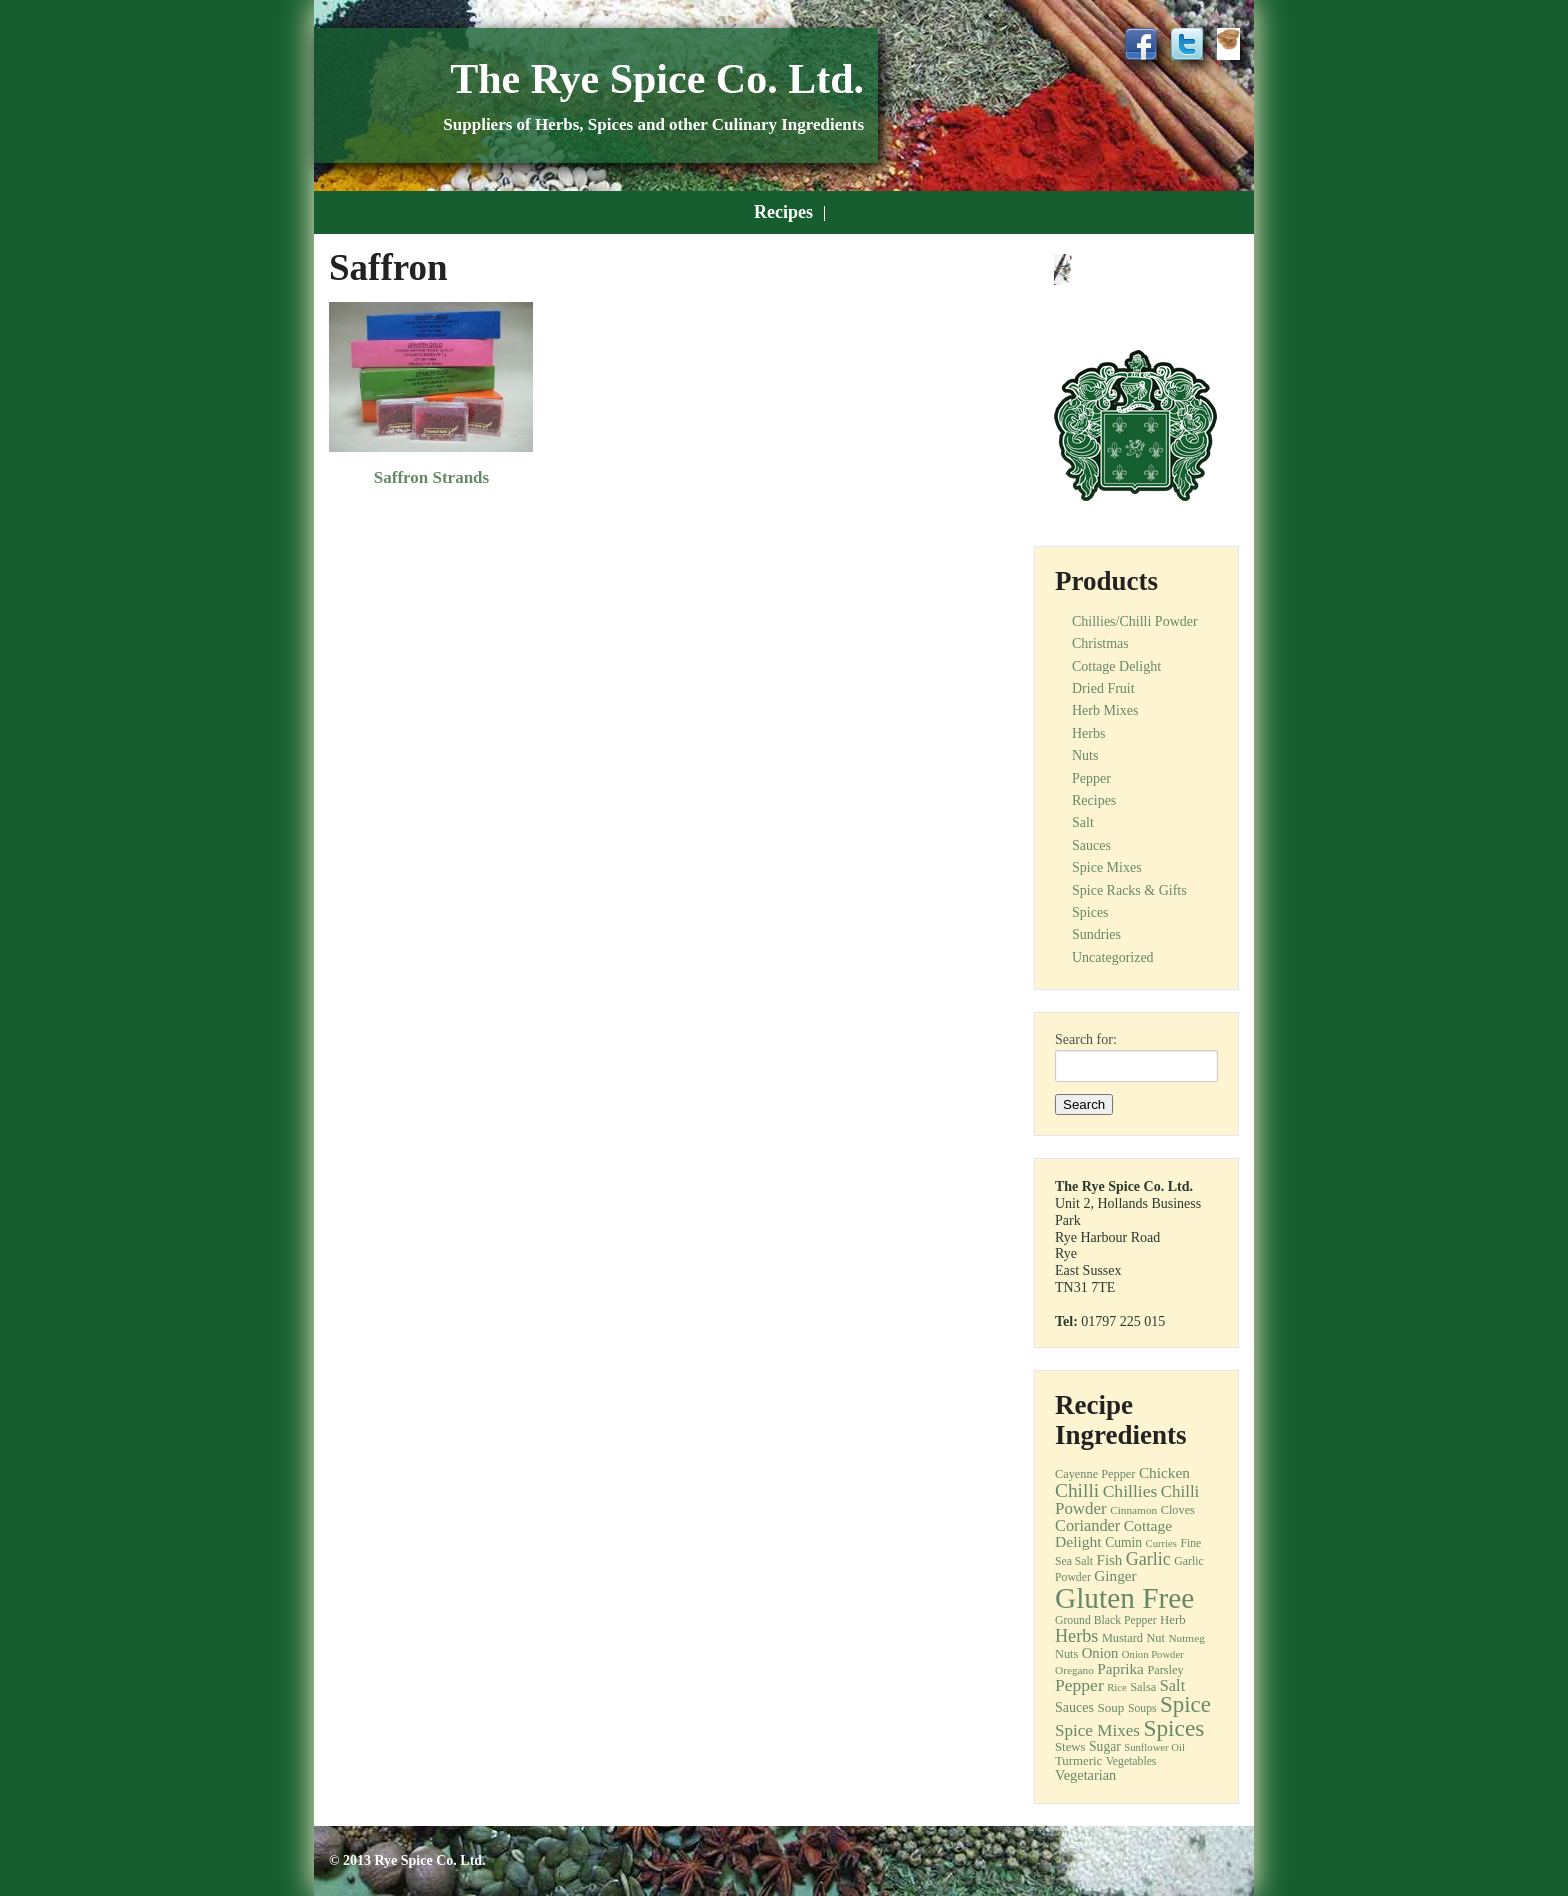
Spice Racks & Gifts (1129, 890)
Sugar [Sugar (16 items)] (1105, 1746)
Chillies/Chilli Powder (1135, 621)
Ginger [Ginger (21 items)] (1115, 1575)
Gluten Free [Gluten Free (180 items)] (1124, 1598)
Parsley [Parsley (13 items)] (1165, 1670)
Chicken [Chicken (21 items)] (1164, 1472)
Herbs (1088, 733)
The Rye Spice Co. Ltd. (657, 79)
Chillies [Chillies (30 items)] (1130, 1491)
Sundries (1096, 934)
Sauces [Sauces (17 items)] (1074, 1707)
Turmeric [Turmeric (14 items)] (1078, 1761)
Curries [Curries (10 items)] (1161, 1543)
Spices (1090, 912)
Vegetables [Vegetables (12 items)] (1131, 1761)
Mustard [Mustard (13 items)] (1122, 1638)
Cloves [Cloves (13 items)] (1178, 1510)
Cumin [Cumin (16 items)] (1123, 1542)
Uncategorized (1113, 957)
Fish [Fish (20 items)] (1110, 1560)
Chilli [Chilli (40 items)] (1077, 1490)
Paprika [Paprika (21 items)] (1120, 1668)
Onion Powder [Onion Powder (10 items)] (1153, 1654)
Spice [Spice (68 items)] (1185, 1704)
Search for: (1086, 1040)
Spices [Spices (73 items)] (1173, 1728)
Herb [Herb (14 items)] (1173, 1620)
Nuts (1085, 755)
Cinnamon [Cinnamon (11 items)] (1133, 1510)
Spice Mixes (1107, 867)
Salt (1083, 822)
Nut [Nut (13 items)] (1155, 1638)
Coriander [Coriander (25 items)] (1087, 1525)
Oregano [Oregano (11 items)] (1074, 1670)
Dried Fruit (1103, 688)
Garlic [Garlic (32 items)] (1148, 1559)
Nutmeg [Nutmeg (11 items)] (1186, 1638)
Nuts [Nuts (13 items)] (1066, 1654)
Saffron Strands (431, 477)
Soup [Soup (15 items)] (1110, 1707)
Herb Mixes (1105, 710)
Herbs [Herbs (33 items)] (1076, 1636)
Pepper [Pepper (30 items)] (1079, 1685)
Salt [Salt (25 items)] (1172, 1685)
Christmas (1100, 643)
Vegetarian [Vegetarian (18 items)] (1085, 1775)
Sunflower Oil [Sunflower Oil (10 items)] (1154, 1747)
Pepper (1091, 778)
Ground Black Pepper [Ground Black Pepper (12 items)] (1106, 1620)
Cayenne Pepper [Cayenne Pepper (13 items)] (1095, 1474)
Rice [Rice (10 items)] (1117, 1687)
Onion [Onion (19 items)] (1100, 1653)
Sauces (1091, 845)
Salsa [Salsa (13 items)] (1143, 1687)
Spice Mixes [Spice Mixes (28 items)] (1097, 1730)
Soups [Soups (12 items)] (1142, 1708)
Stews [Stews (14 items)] (1070, 1747)
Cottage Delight (1116, 666)
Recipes (783, 212)
